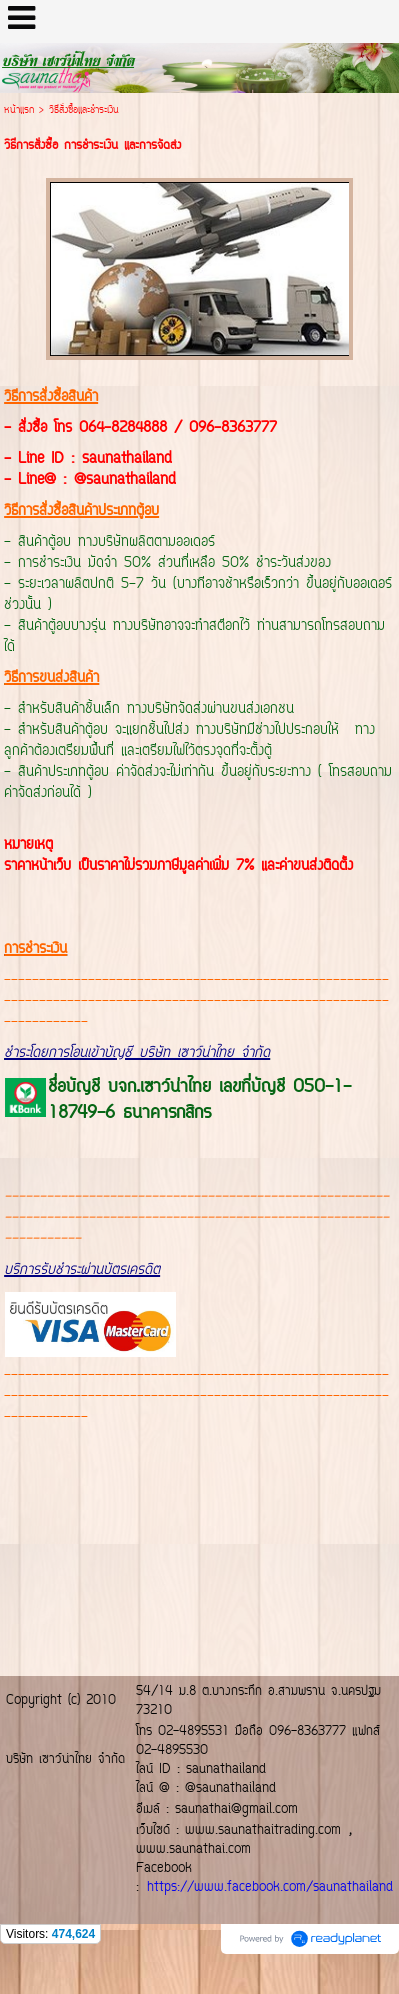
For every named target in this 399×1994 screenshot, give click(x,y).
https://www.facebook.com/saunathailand (270, 1887)
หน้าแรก (19, 110)
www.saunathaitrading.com (263, 1830)
